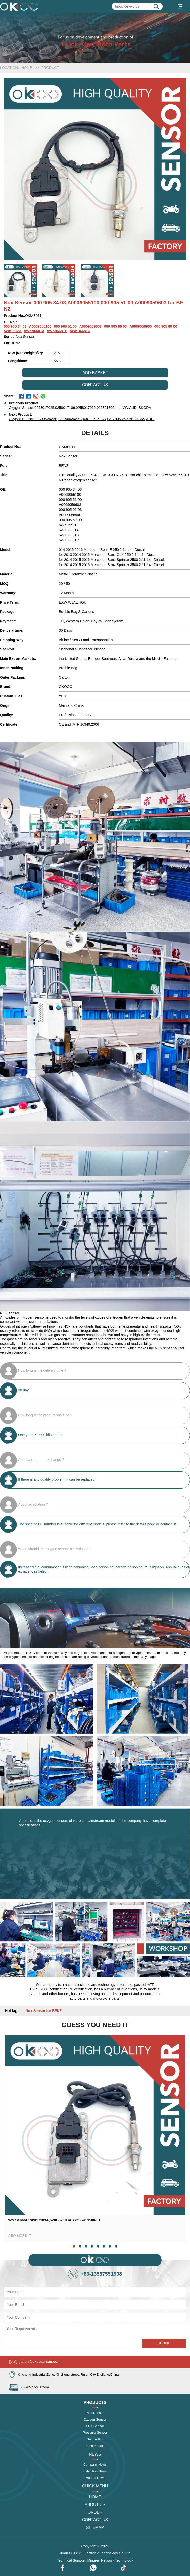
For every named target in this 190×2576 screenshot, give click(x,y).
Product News (95, 2478)
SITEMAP (95, 2527)
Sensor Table (95, 2446)
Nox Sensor (95, 2413)
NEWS (95, 2454)
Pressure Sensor (95, 2432)
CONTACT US (95, 2520)
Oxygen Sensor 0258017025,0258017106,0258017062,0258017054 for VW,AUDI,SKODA (80, 407)
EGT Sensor (95, 2426)
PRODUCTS (95, 2402)
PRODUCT (50, 68)
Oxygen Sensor (95, 2419)
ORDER (95, 2512)
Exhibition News (95, 2471)
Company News (95, 2464)
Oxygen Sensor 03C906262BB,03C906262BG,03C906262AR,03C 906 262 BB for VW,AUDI (82, 419)
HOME (26, 68)
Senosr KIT (95, 2439)
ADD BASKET (95, 372)
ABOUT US (95, 2504)
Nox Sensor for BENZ (44, 2011)
